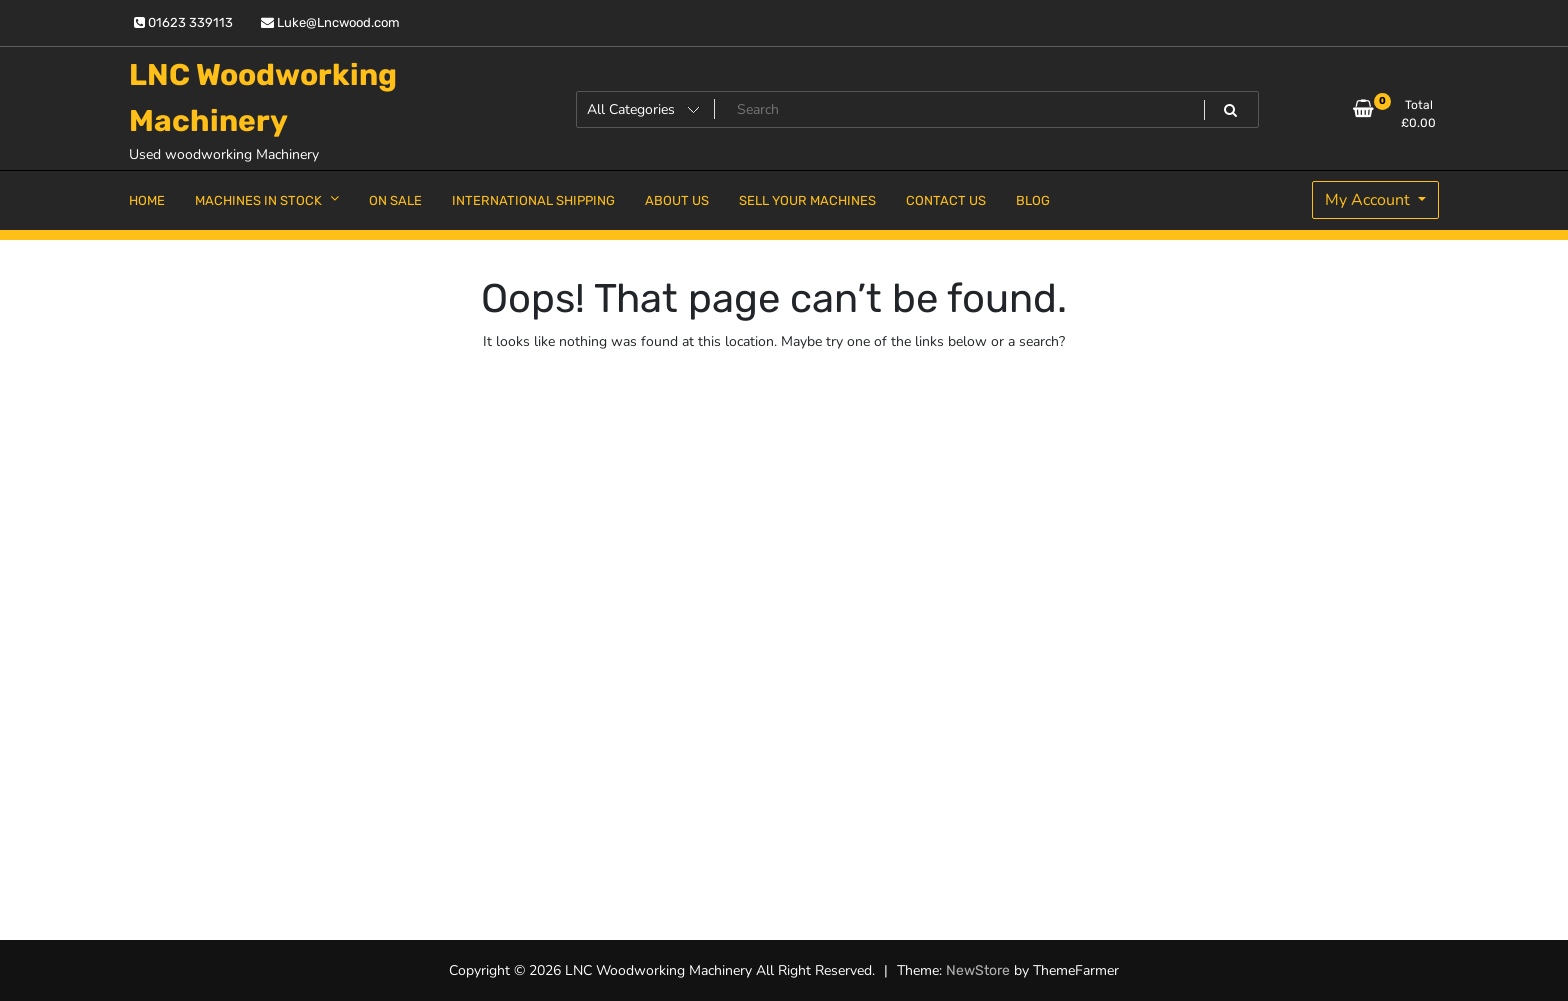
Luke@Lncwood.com (330, 22)
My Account (1369, 200)
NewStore (978, 970)
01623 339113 (183, 22)
